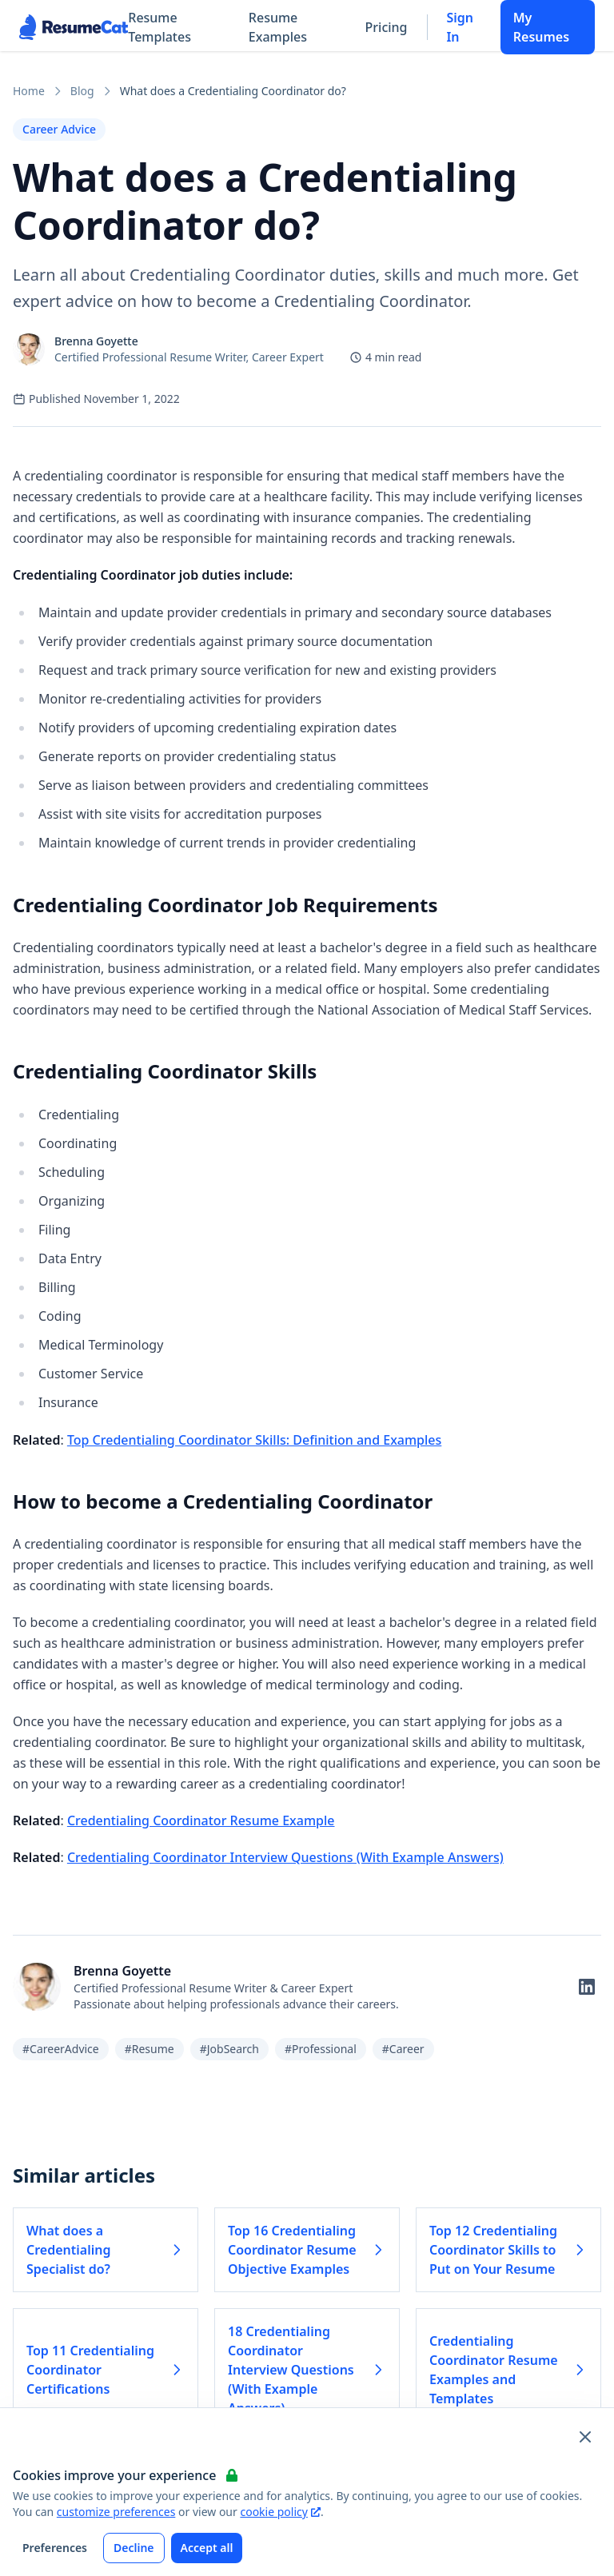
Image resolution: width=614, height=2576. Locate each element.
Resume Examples (278, 27)
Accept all (207, 2547)
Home (29, 90)
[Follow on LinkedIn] (586, 1986)
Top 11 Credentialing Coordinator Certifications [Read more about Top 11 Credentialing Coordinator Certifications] (105, 2370)
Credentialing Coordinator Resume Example (201, 1820)
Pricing (386, 27)
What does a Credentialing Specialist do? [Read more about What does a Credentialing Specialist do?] (105, 2250)
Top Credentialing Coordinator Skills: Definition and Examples (254, 1440)
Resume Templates (159, 27)
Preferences (54, 2547)
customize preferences (116, 2511)
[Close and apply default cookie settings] (585, 2437)
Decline (134, 2547)
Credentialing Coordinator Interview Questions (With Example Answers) (285, 1857)
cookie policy (280, 2511)
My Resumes (541, 27)
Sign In (459, 27)
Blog (82, 90)
